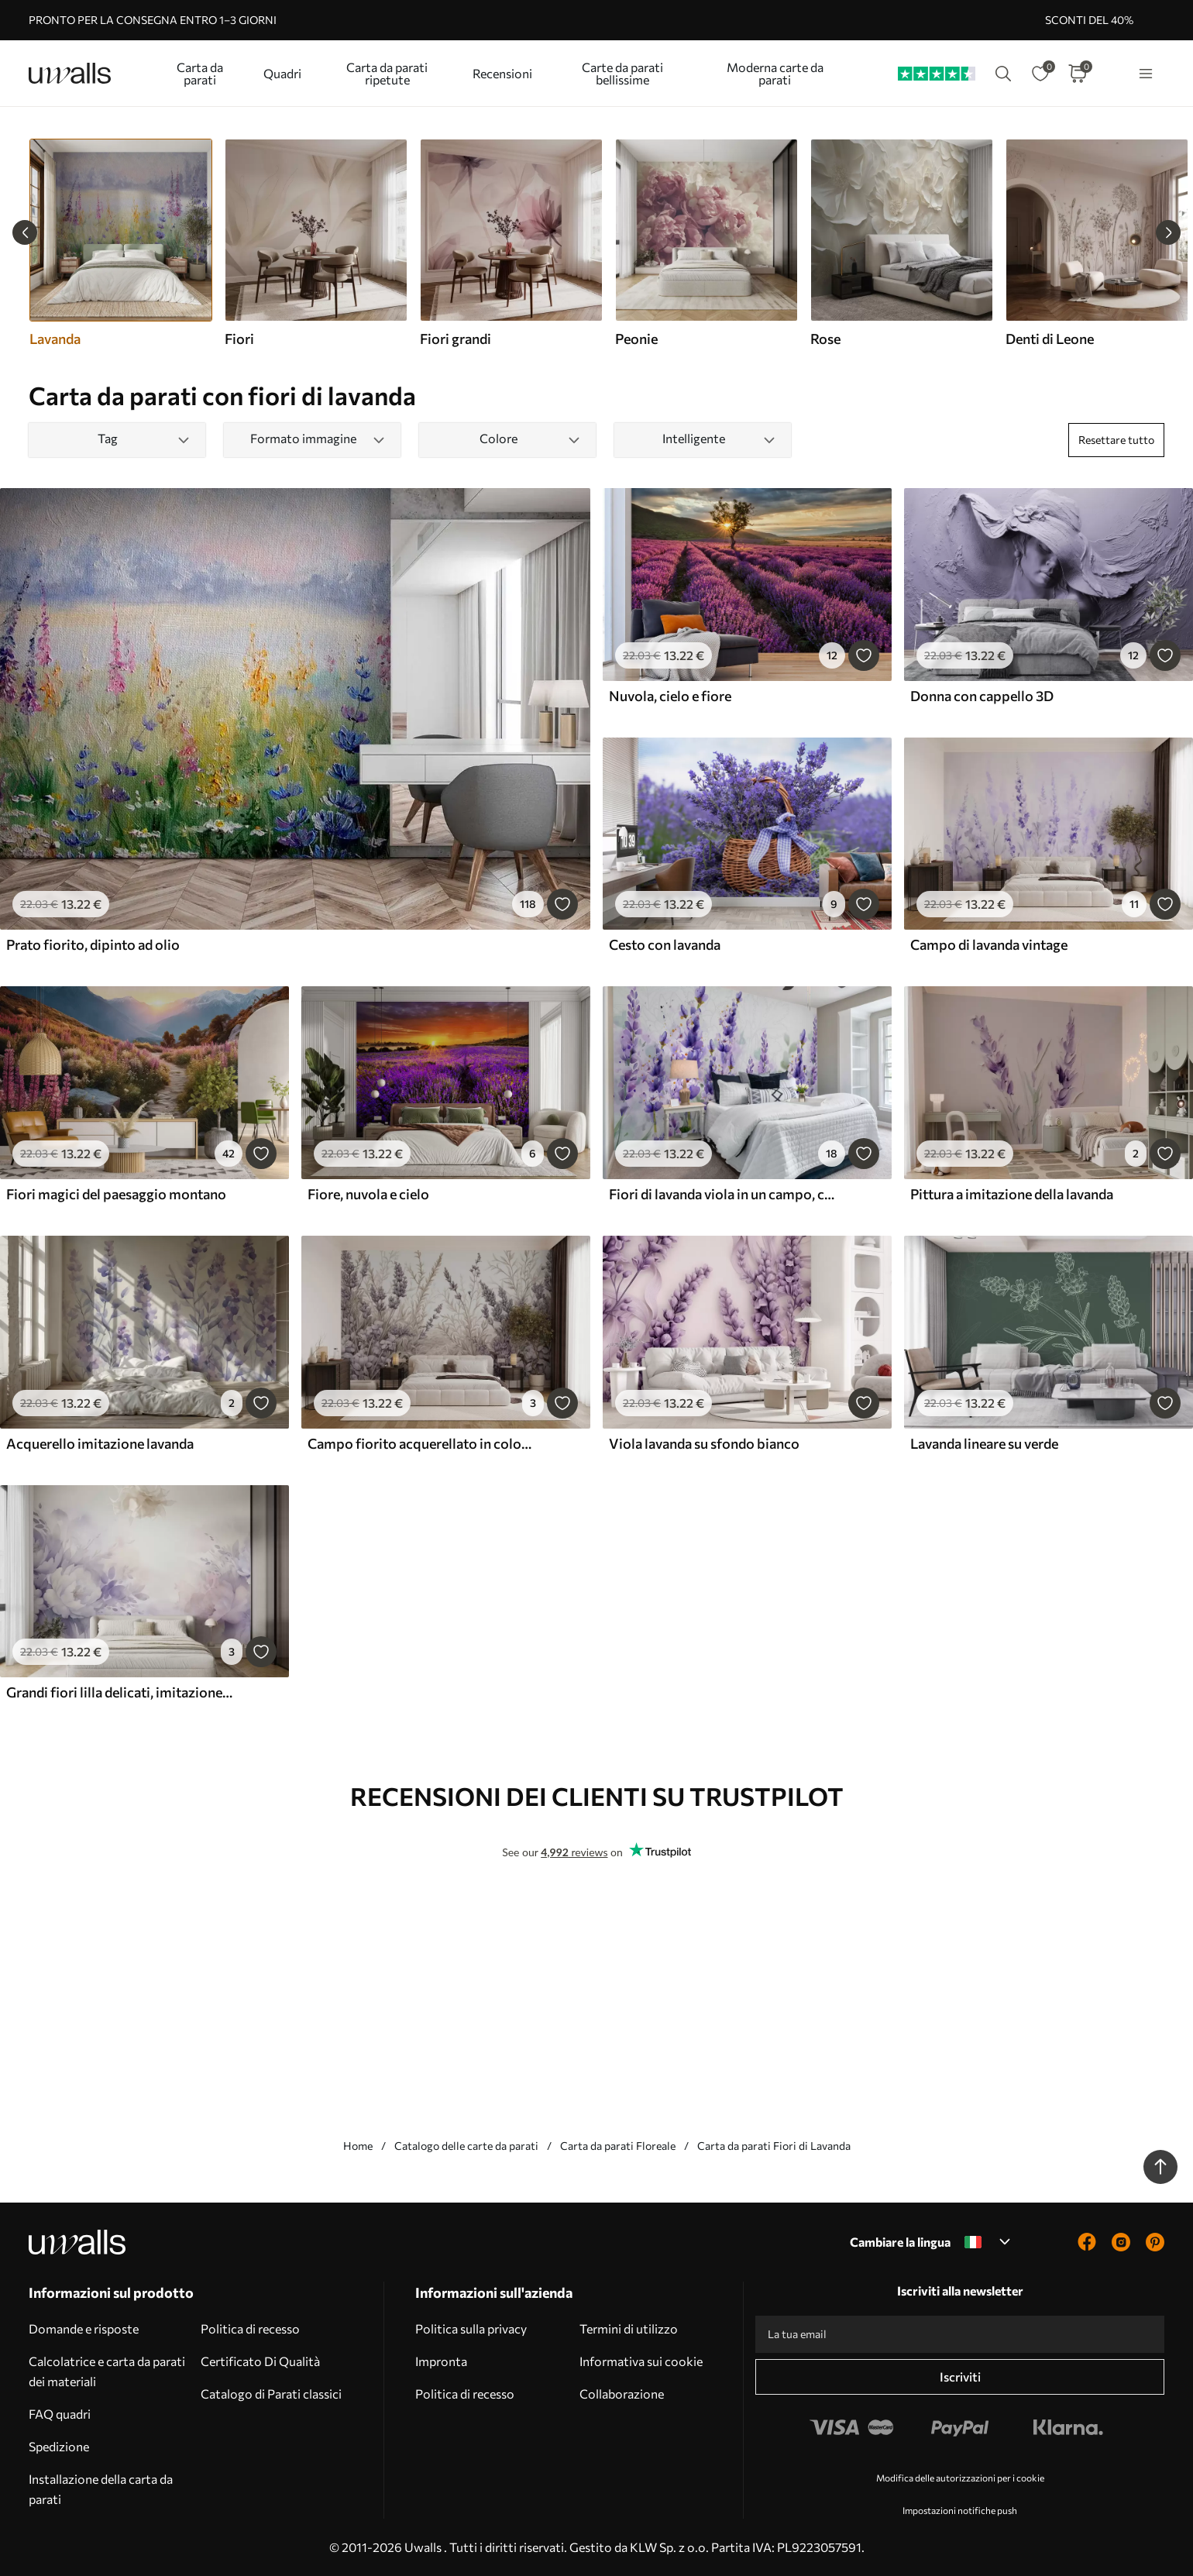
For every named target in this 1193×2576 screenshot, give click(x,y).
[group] (315, 243)
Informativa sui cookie (641, 2361)
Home (358, 2145)
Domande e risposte (84, 2328)
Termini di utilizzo (628, 2328)
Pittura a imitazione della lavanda (1011, 1193)
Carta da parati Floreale (618, 2145)
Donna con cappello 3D (982, 695)
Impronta (441, 2361)
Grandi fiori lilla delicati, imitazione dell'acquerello (119, 1692)
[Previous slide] (24, 232)
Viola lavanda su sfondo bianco (704, 1443)
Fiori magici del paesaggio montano (116, 1193)
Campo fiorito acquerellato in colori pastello (421, 1443)
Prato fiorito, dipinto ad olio (93, 944)
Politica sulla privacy (471, 2328)
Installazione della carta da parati (101, 2488)
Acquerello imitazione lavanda (100, 1443)
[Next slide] (1168, 232)
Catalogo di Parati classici (271, 2393)
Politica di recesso (250, 2328)
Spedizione (59, 2446)
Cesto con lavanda (664, 944)
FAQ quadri (60, 2413)
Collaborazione (621, 2393)
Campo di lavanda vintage (989, 944)
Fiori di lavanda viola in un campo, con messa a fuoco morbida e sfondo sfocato (722, 1193)
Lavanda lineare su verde (984, 1443)
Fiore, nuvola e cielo (368, 1193)
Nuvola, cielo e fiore (670, 695)
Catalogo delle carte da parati (466, 2145)
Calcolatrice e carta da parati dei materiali (107, 2371)
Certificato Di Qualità (260, 2361)
